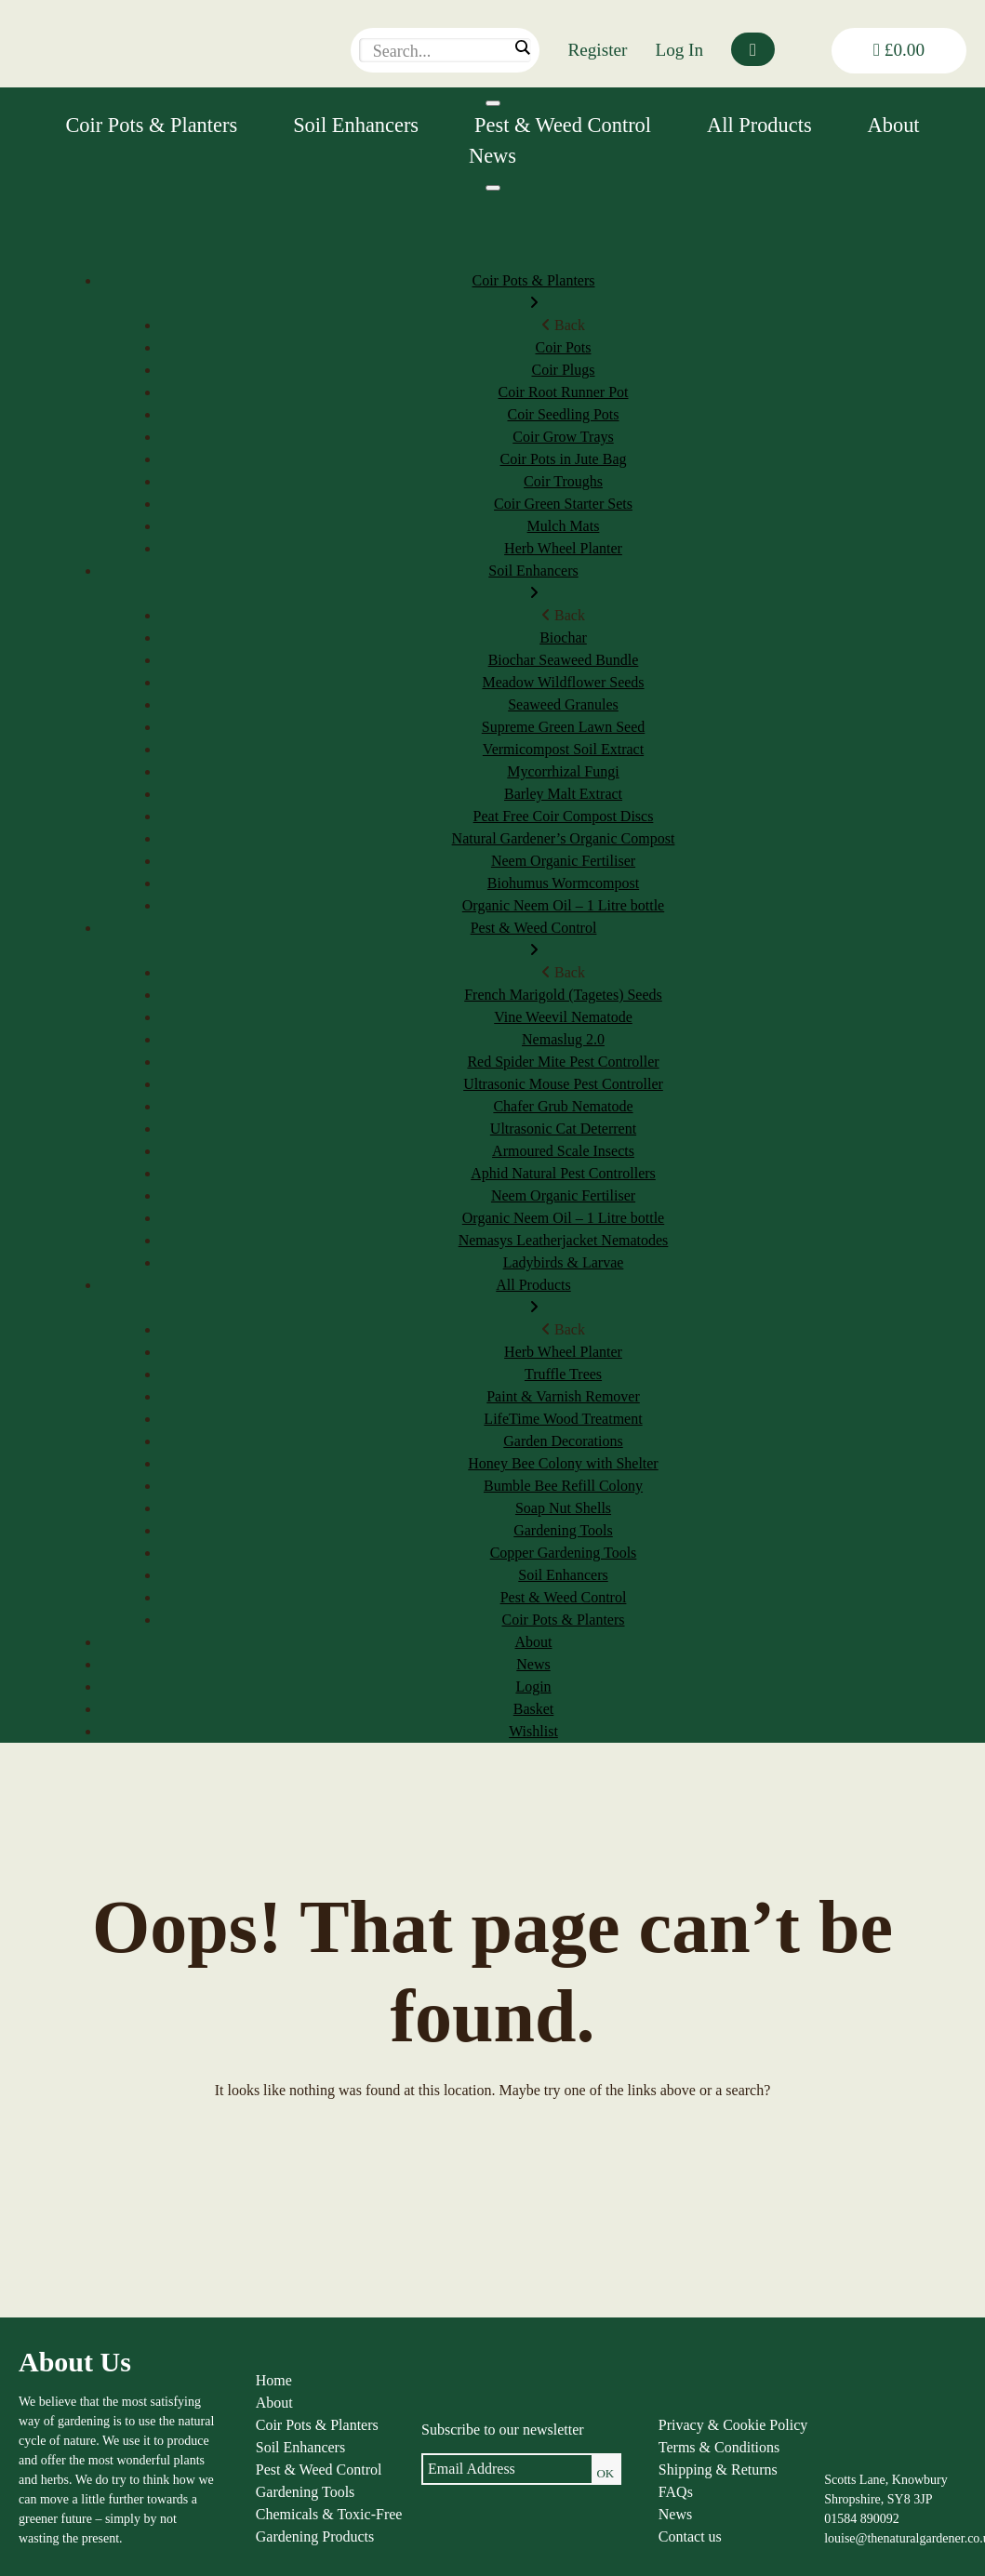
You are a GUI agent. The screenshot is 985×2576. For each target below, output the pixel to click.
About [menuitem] (533, 1642)
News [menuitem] (533, 1664)
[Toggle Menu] (493, 103)
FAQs (676, 2492)
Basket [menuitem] (533, 1709)
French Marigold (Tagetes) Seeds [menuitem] (563, 995)
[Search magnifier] (521, 47)
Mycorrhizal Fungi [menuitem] (563, 771)
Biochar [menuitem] (563, 637)
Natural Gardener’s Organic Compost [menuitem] (563, 838)
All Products (759, 125)
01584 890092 (861, 2519)
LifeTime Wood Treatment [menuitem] (563, 1419)
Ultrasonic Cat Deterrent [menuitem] (563, 1128)
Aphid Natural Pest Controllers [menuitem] (563, 1173)
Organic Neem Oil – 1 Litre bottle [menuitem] (563, 905)
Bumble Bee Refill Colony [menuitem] (563, 1486)
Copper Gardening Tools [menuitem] (563, 1552)
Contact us (690, 2536)
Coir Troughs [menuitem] (563, 481)
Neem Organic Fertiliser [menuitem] (563, 861)
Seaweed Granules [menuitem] (563, 704)
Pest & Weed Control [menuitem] (533, 941)
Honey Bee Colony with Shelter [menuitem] (563, 1463)
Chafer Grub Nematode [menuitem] (562, 1106)
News (492, 155)
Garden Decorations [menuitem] (562, 1441)
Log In (679, 50)
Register (597, 50)
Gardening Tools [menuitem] (563, 1530)
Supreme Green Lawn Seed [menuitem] (564, 727)
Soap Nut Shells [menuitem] (563, 1508)
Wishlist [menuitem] (533, 1731)
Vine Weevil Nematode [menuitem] (563, 1017)
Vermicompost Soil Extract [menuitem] (563, 749)
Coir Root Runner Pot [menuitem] (563, 392)
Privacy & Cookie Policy (733, 2425)
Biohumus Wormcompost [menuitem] (563, 883)
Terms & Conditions (719, 2447)
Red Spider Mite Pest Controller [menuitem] (563, 1061)
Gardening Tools (305, 2492)
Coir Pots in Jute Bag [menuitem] (562, 459)
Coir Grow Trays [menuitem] (562, 437)
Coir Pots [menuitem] (563, 347)
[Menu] (493, 188)
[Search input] (441, 51)
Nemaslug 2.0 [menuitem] (563, 1039)
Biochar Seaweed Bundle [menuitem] (563, 660)
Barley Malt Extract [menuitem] (563, 794)
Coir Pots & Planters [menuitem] (533, 293)
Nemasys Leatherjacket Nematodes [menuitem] (564, 1240)
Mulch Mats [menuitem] (563, 526)
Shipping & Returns (718, 2469)
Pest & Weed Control (562, 125)
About (894, 125)
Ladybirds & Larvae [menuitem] (563, 1262)
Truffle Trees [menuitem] (563, 1374)
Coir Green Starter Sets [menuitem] (563, 503)
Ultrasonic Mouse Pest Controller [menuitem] (563, 1084)
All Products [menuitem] (533, 1298)
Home (274, 2380)
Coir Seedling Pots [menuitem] (563, 414)
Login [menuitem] (533, 1686)
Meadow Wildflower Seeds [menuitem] (563, 682)
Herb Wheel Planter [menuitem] (563, 548)
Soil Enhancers (356, 125)
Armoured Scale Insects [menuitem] (563, 1151)
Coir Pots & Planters (151, 125)
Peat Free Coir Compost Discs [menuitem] (563, 816)
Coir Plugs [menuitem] (562, 370)
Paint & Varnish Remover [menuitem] (563, 1396)
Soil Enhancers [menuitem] (533, 583)
